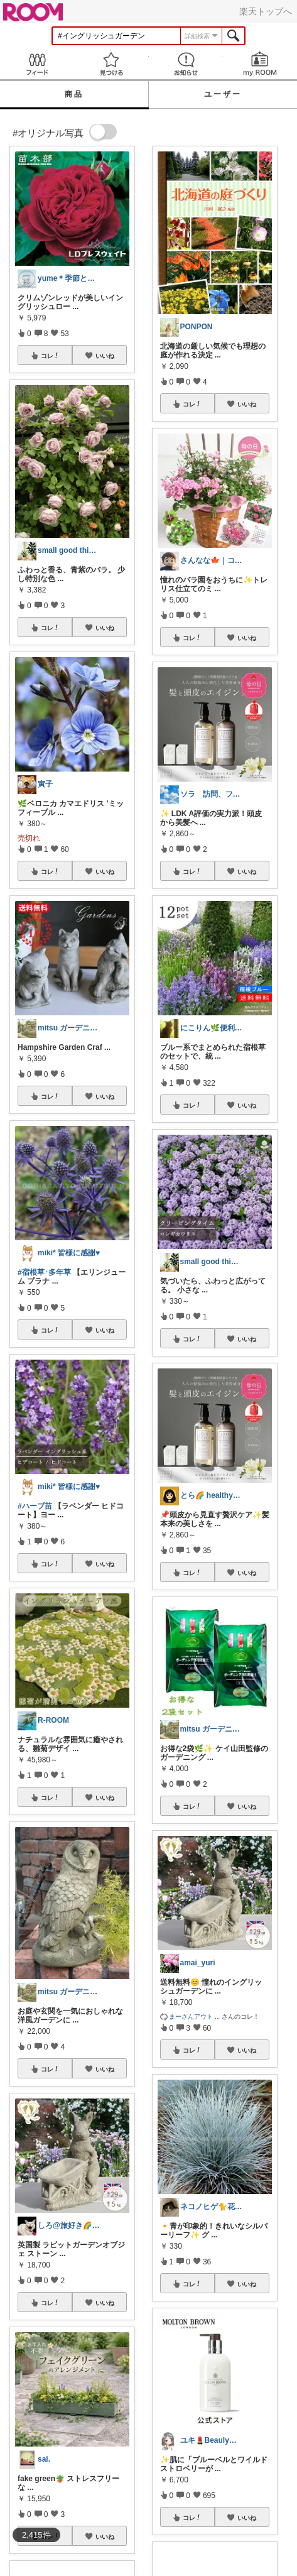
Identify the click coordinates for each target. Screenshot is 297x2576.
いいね (104, 355)
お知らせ (186, 63)
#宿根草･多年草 (44, 1272)
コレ (50, 355)
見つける (111, 63)
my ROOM (260, 63)
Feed (37, 63)
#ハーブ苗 (35, 1506)
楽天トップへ (265, 11)
